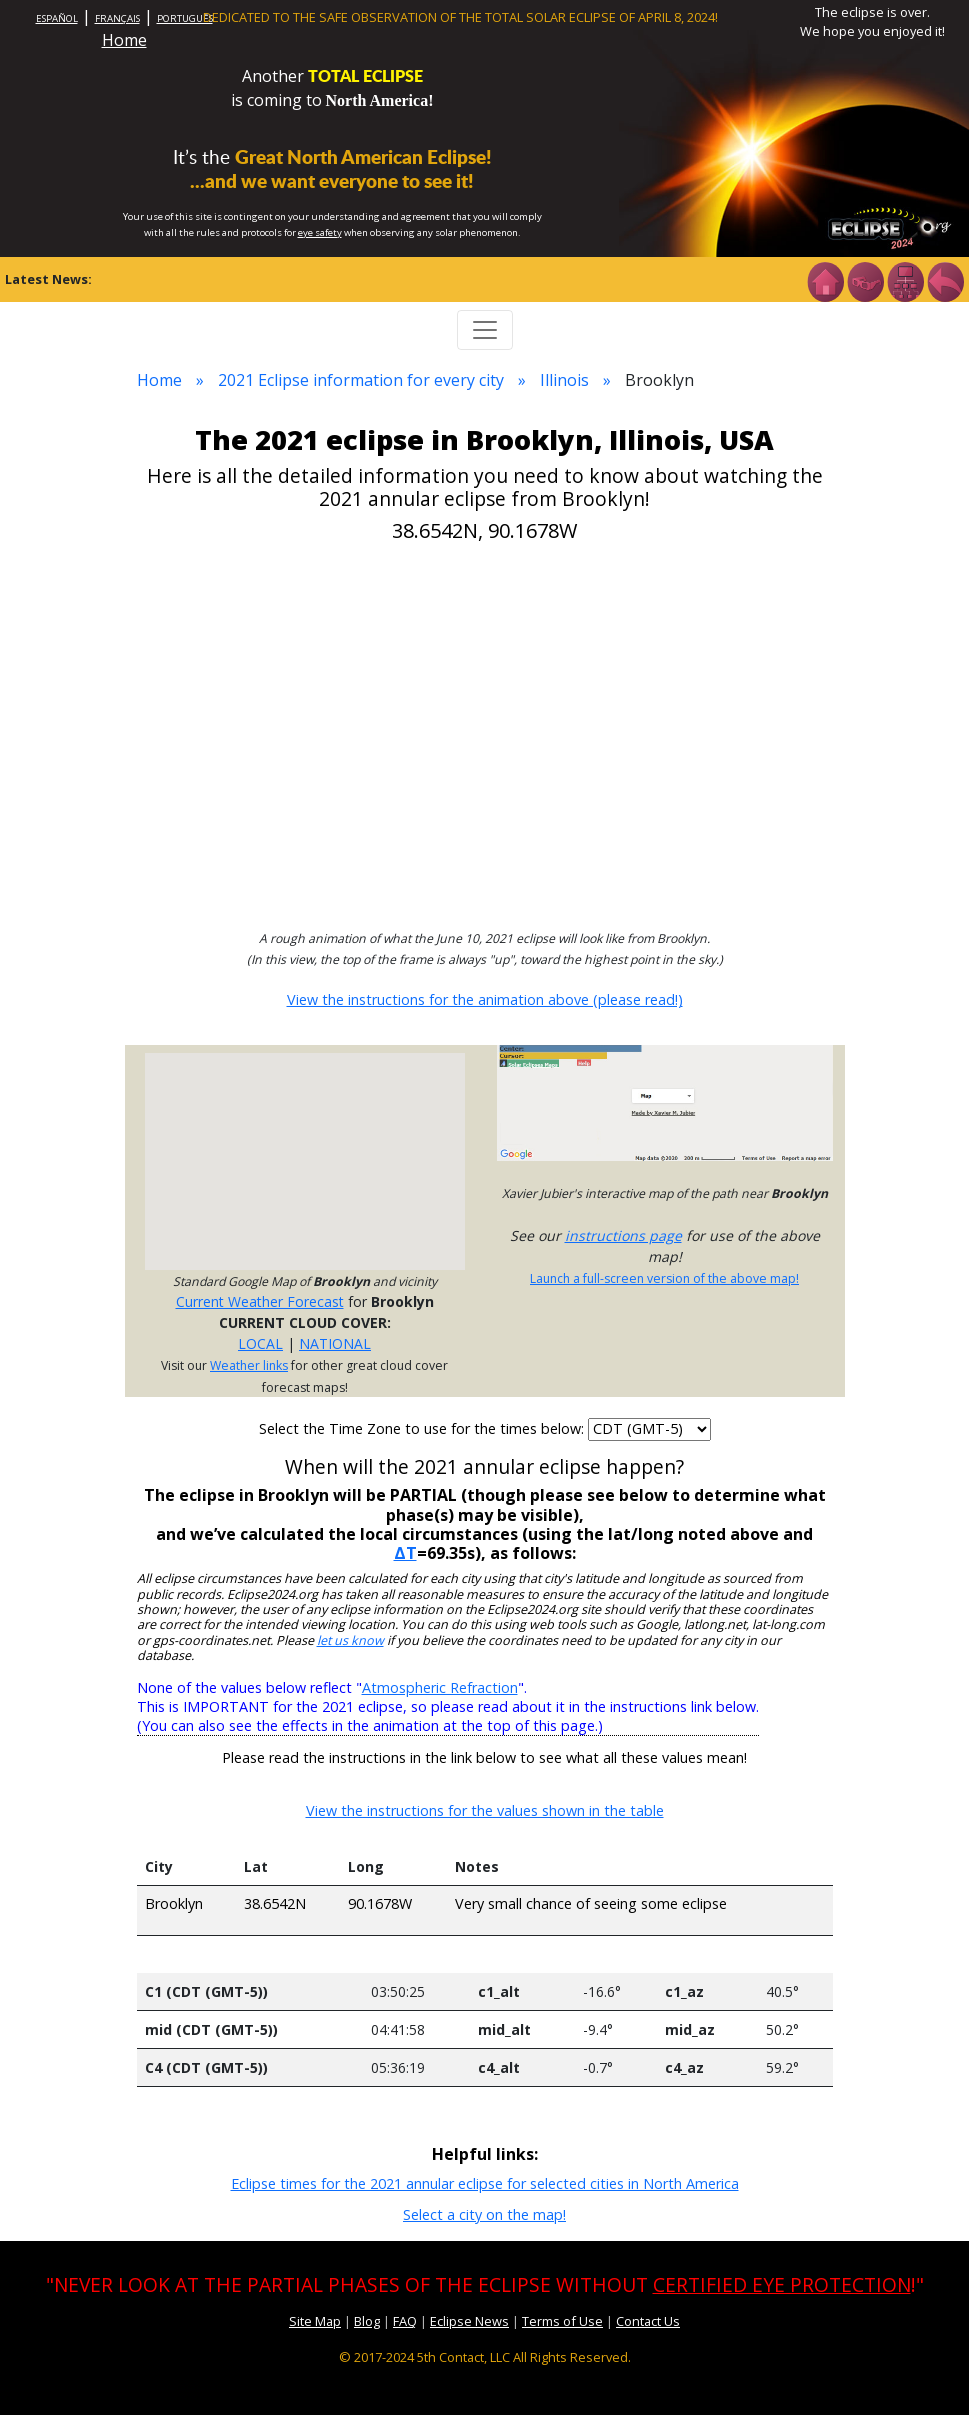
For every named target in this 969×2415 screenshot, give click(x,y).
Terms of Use (562, 2321)
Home (124, 40)
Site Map (315, 2321)
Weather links (249, 1365)
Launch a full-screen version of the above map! (664, 1278)
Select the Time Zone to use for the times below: (423, 1428)
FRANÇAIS (117, 18)
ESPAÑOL (57, 18)
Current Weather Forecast (260, 1301)
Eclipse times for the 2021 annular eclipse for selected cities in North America (485, 2183)
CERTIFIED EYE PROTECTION (782, 2284)
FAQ (405, 2321)
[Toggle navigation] (485, 330)
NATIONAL (335, 1343)
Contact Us (648, 2321)
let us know (350, 1640)
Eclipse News (469, 2321)
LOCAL (260, 1343)
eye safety (320, 232)
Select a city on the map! (484, 2214)
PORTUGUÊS (185, 18)
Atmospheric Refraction (440, 1687)
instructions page (623, 1235)
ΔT (405, 1553)
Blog (367, 2321)
